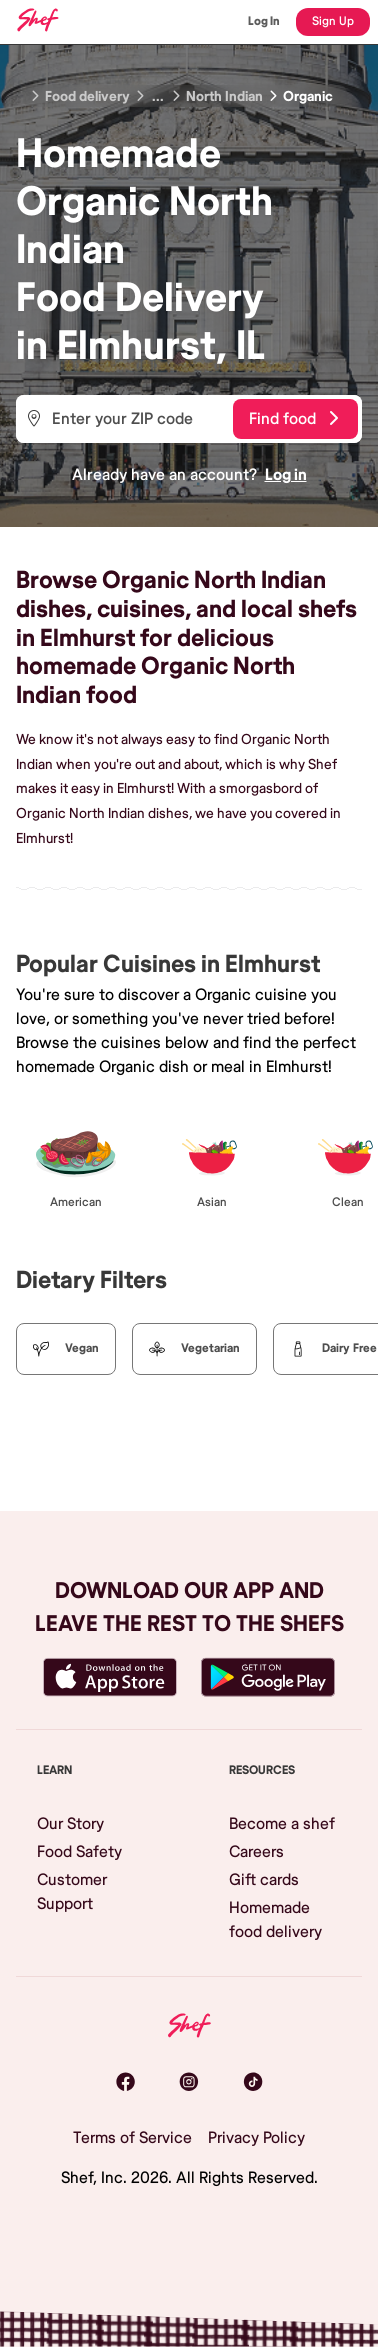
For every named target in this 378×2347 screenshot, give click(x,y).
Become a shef (282, 1824)
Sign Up (333, 21)
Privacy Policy (256, 2138)
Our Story (70, 1824)
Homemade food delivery (275, 1920)
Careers (256, 1852)
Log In (264, 21)
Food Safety (79, 1852)
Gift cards (264, 1880)
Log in (286, 475)
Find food (293, 419)
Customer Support (72, 1892)
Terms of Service (132, 2138)
